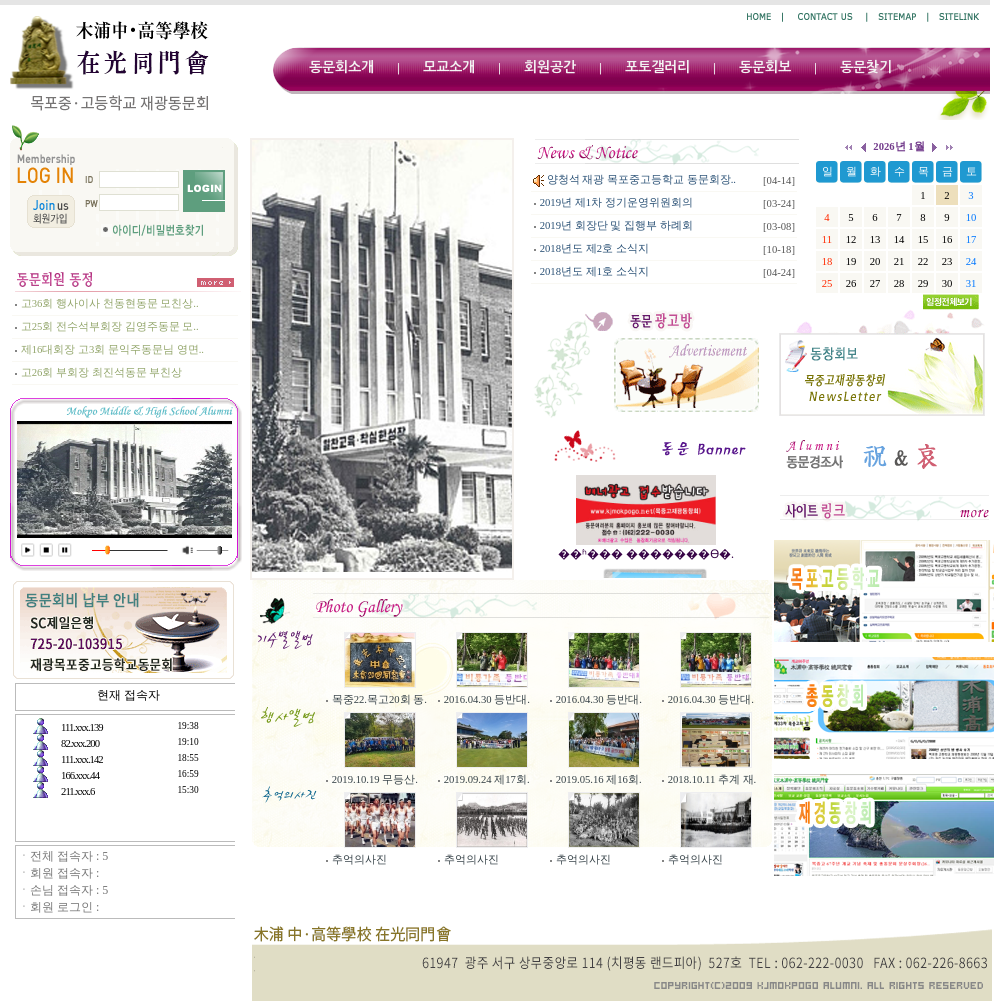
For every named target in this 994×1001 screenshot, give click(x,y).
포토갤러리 (657, 67)
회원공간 (550, 67)
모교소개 (449, 67)
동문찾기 (866, 67)
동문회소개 (341, 67)
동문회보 (765, 67)
